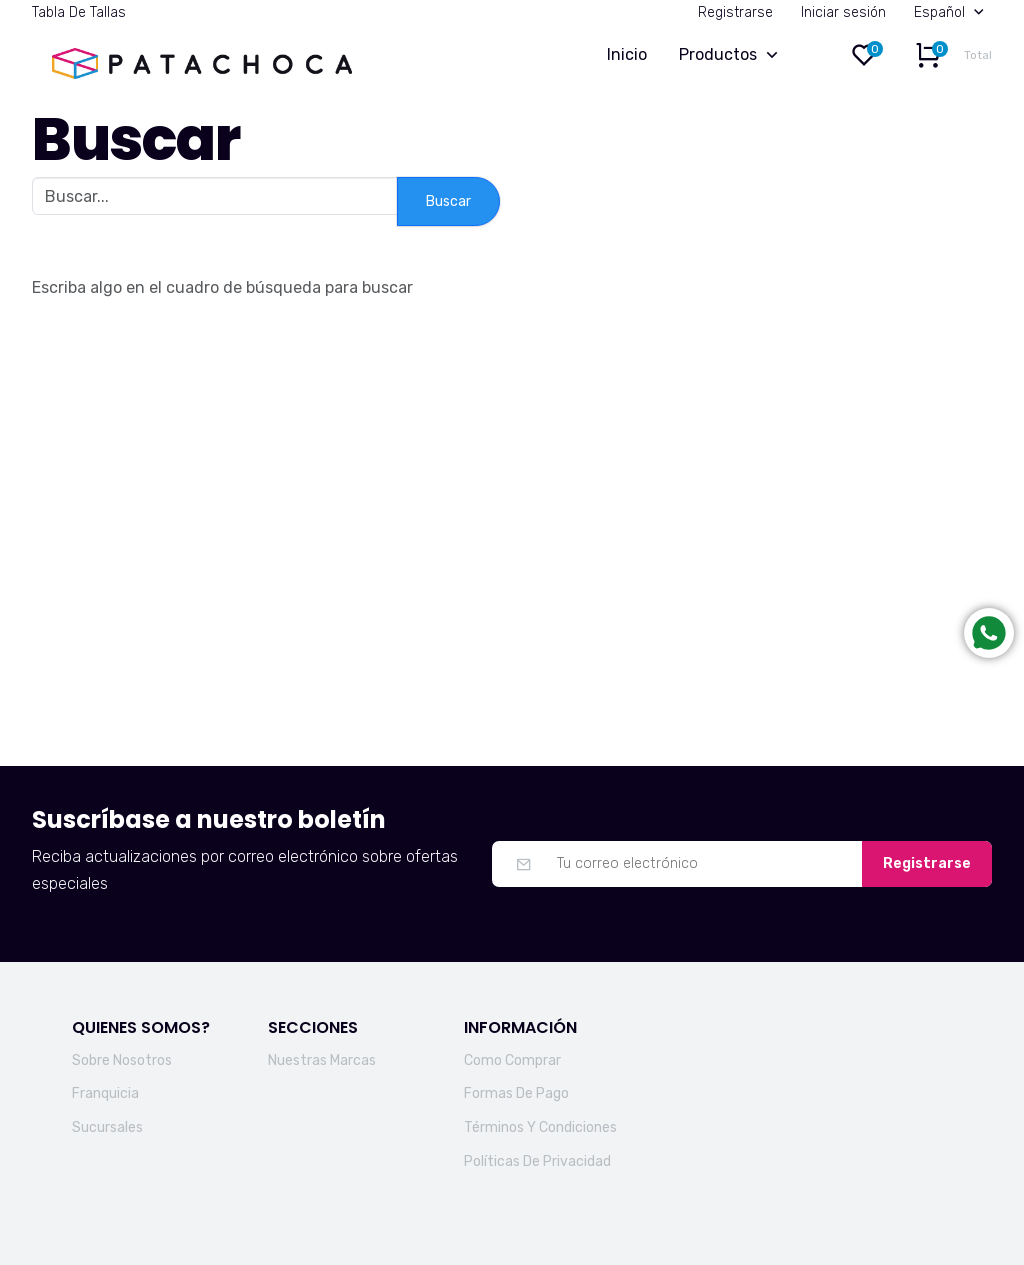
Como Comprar (512, 1060)
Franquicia (105, 1093)
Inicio (627, 54)
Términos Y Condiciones (540, 1127)
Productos (733, 55)
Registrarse (735, 12)
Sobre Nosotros (122, 1060)
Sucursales (107, 1127)
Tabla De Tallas (79, 12)
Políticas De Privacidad (537, 1161)
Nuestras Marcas (322, 1060)
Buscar (448, 201)
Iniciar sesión (843, 12)
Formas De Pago (516, 1093)
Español (953, 12)
